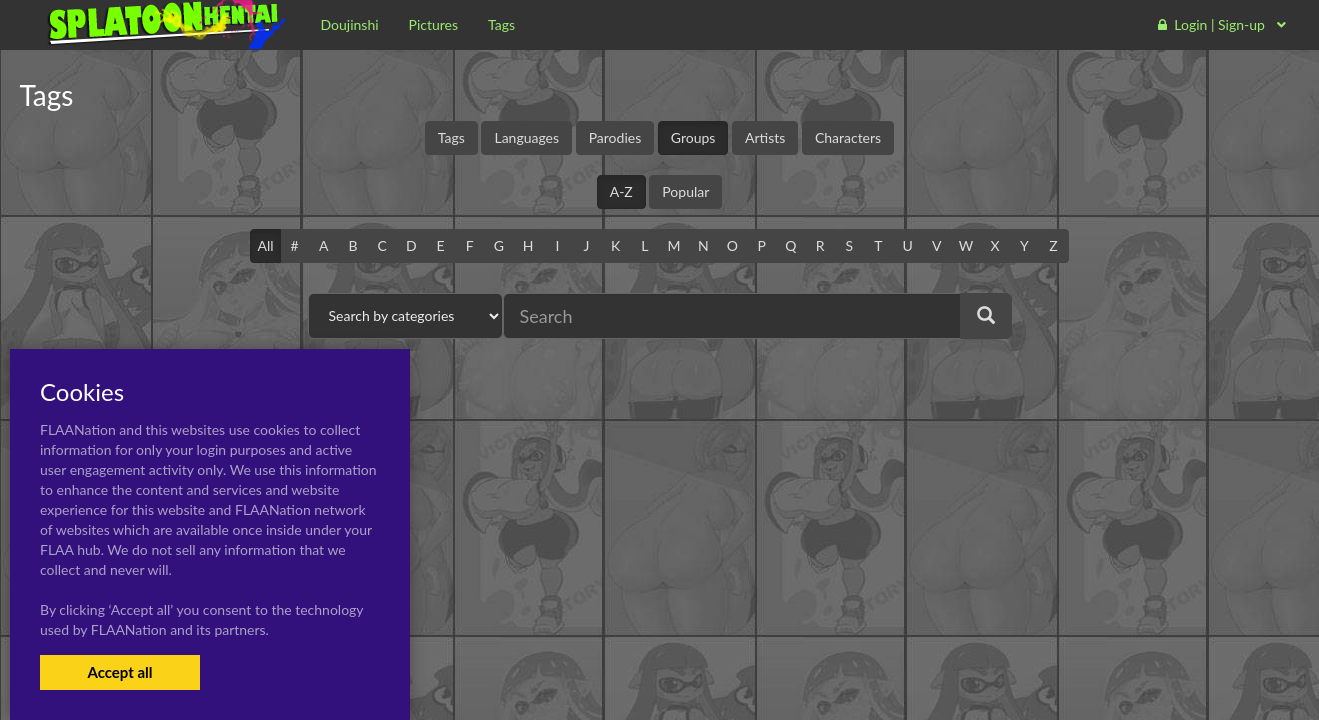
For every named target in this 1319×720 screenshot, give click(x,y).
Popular (685, 191)
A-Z (621, 191)
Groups (693, 137)
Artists (765, 137)
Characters (848, 137)
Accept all (119, 672)
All (265, 245)
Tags (451, 137)
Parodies (615, 137)
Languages (526, 137)
